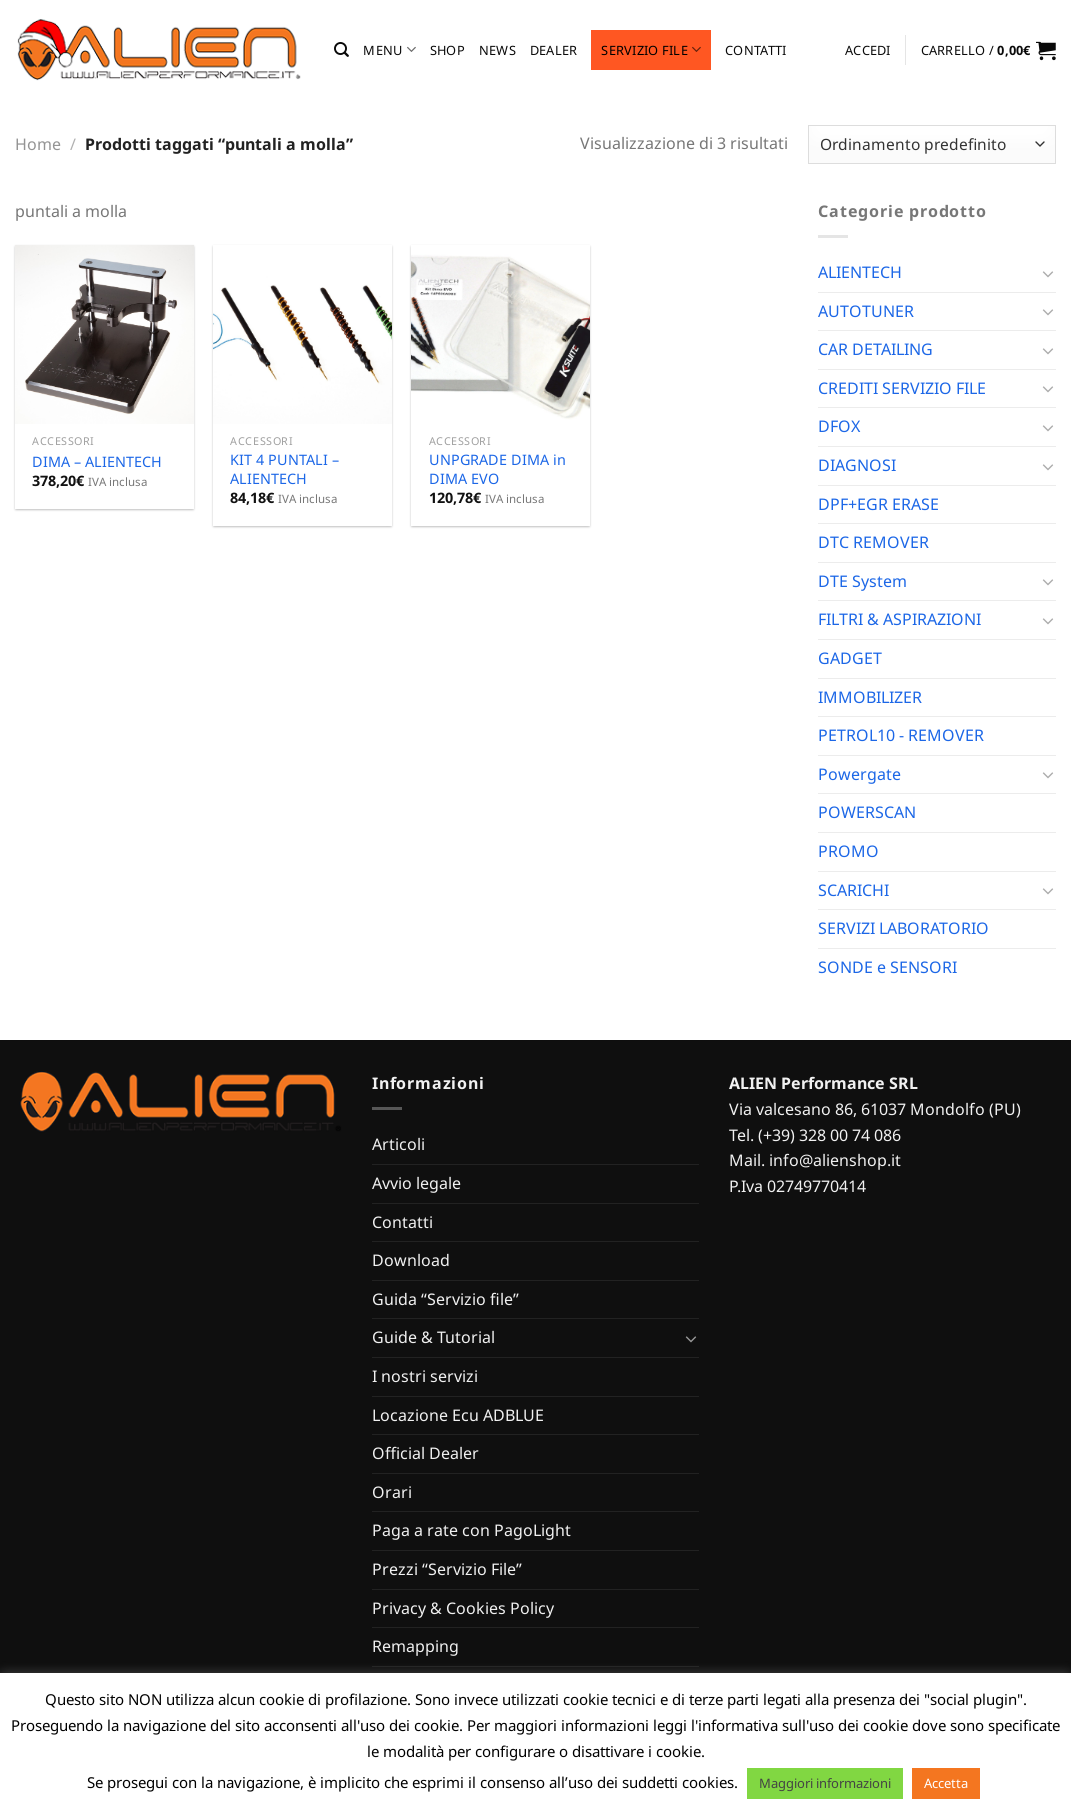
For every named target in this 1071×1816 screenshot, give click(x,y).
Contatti (755, 50)
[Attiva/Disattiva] (1048, 273)
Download (411, 1260)
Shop (447, 50)
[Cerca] (341, 50)
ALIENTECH (860, 272)
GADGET (850, 658)
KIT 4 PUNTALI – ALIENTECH (284, 469)
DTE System (862, 581)
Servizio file (651, 49)
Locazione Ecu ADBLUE (458, 1415)
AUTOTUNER (866, 311)
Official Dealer (425, 1453)
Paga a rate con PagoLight (471, 1530)
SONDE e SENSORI (887, 967)
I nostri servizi (425, 1376)
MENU (389, 49)
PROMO (848, 851)
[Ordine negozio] (932, 144)
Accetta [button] (946, 1783)
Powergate (859, 774)
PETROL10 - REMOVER (901, 735)
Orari (392, 1492)
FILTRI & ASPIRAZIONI (899, 619)
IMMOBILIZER (870, 697)
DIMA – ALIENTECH (97, 462)
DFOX (839, 426)
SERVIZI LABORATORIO (903, 928)
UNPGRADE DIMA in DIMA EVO (497, 469)
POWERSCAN (867, 812)
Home (38, 144)
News (497, 50)
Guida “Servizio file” (445, 1299)
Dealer (554, 50)
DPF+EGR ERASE (878, 504)
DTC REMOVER (873, 542)
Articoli (398, 1144)
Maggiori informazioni (825, 1783)
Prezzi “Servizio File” (447, 1569)
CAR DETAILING (875, 349)
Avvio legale (416, 1183)
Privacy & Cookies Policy (463, 1608)
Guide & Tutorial (433, 1337)
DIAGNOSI (857, 465)
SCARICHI (853, 890)
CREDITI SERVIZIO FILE (902, 388)
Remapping (415, 1646)
